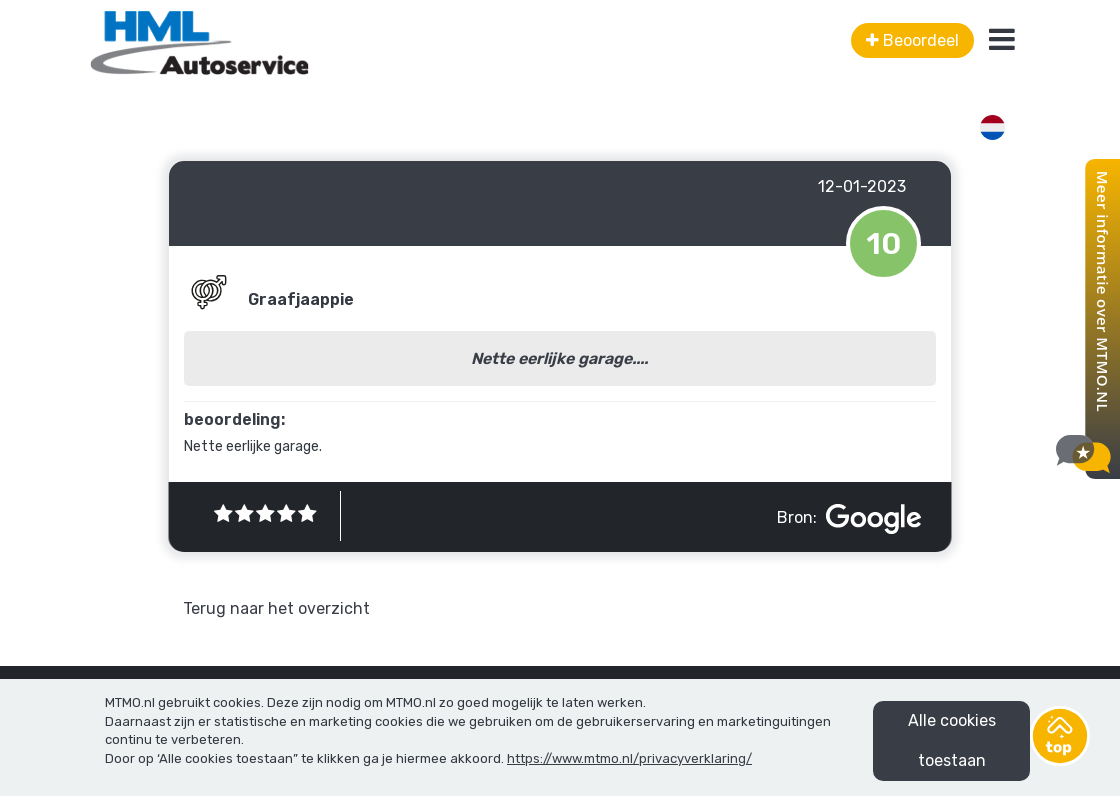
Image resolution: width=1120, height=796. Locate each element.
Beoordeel (912, 40)
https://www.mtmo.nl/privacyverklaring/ (629, 758)
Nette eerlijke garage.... (559, 358)
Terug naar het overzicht (276, 608)
